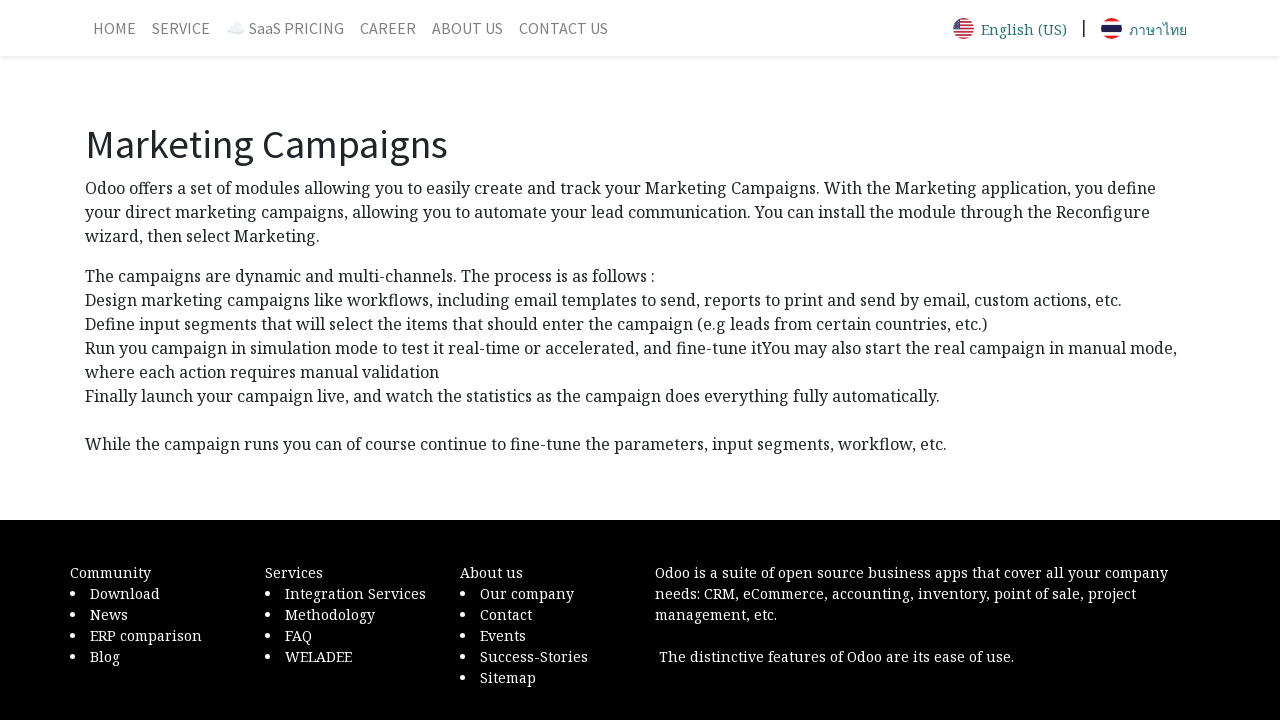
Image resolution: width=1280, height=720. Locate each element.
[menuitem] (114, 28)
